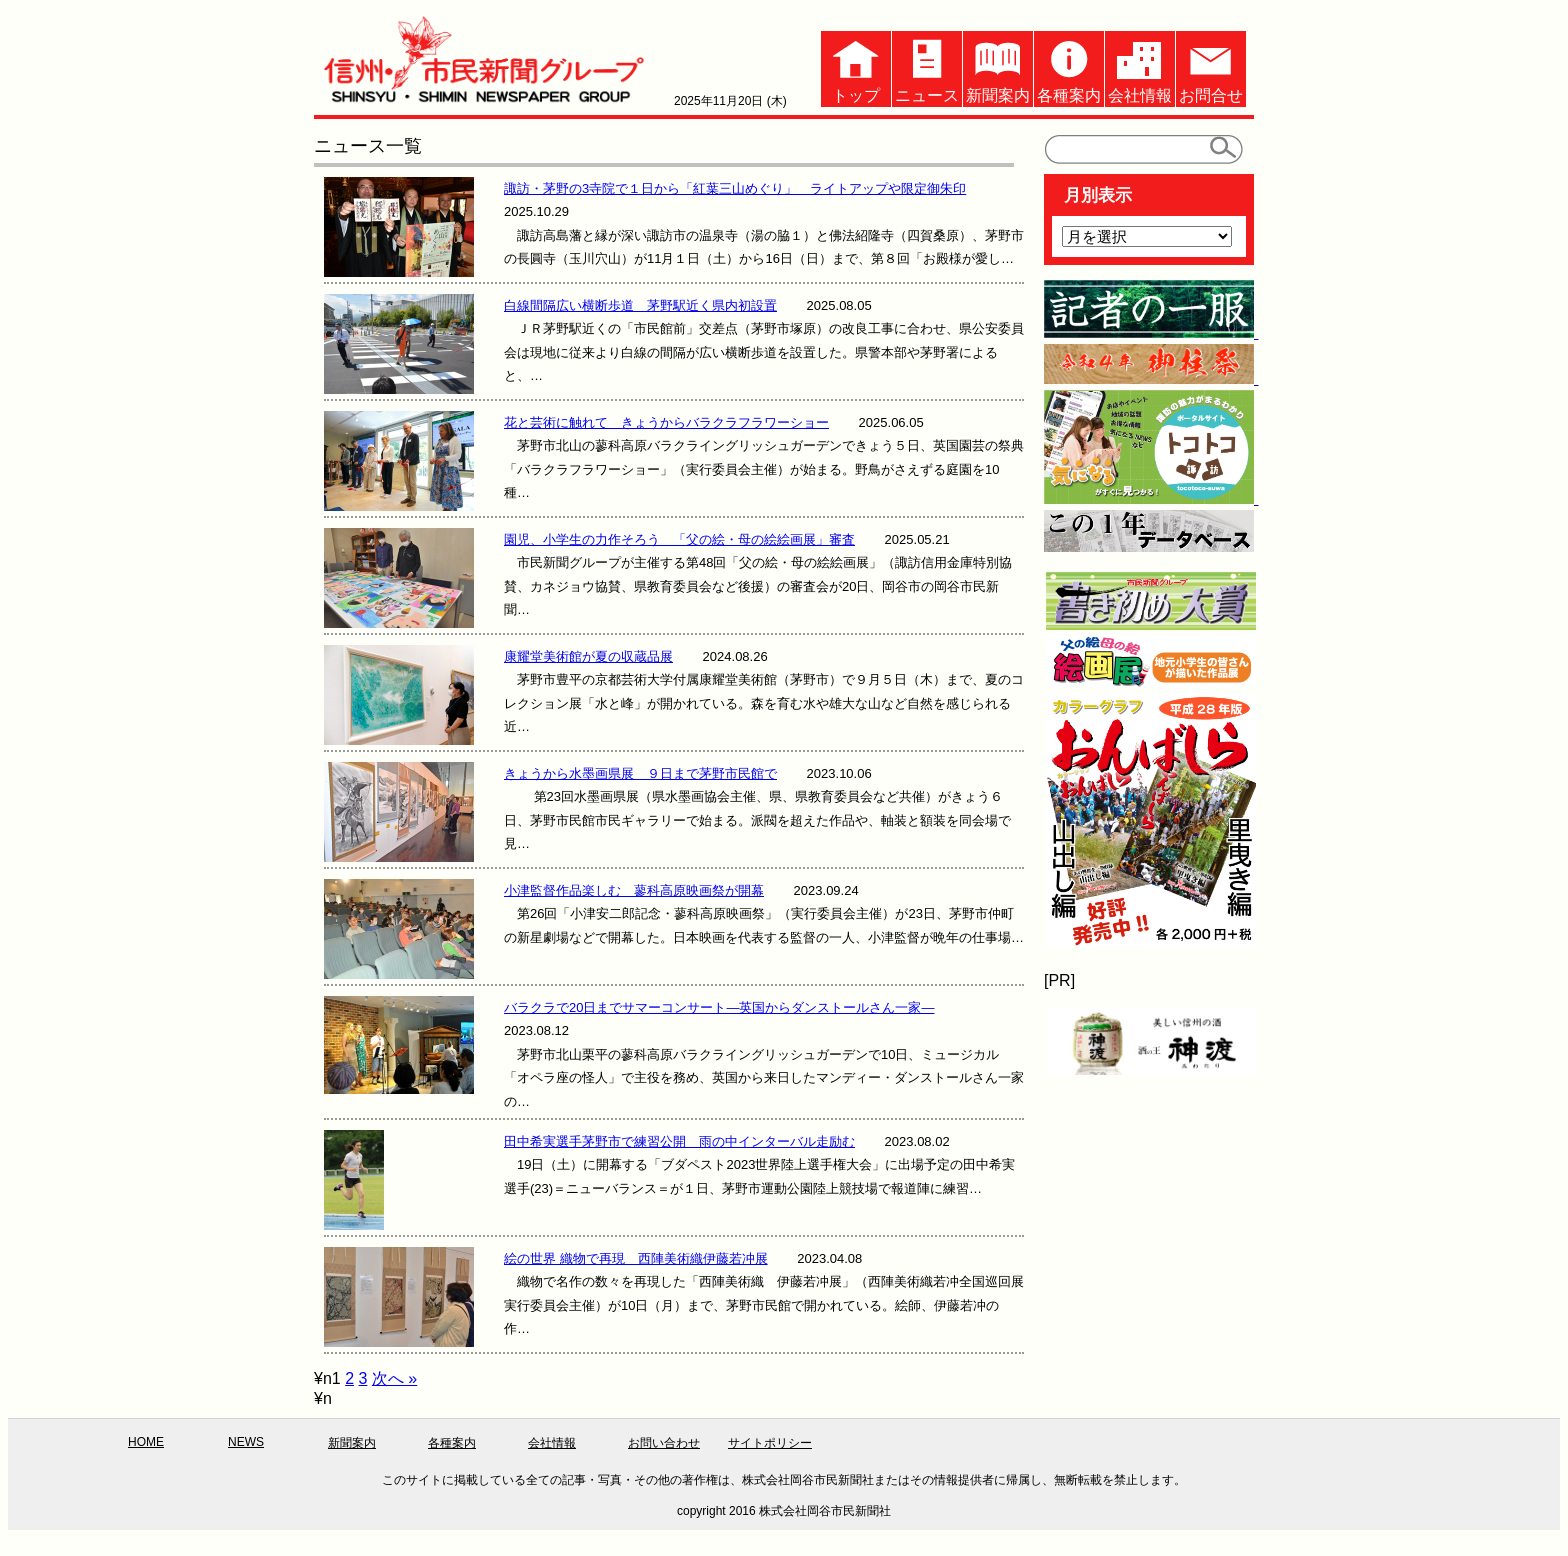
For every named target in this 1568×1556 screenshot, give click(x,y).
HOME (146, 1442)
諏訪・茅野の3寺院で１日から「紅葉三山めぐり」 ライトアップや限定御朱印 (735, 188)
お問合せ (1211, 67)
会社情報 (1140, 67)
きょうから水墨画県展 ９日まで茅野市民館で (640, 773)
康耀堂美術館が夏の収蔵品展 (588, 656)
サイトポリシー (770, 1443)
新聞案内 (998, 67)
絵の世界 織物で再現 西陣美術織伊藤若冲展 (636, 1258)
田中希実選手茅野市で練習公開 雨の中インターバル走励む (679, 1141)
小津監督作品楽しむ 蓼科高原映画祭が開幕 (634, 890)
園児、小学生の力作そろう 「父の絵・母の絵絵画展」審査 (679, 539)
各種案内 (1069, 67)
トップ (856, 67)
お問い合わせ (664, 1443)
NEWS (246, 1442)
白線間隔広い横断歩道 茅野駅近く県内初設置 (640, 305)
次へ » (394, 1378)
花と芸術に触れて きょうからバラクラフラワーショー (666, 422)
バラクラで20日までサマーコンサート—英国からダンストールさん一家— (719, 1007)
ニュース (927, 67)
